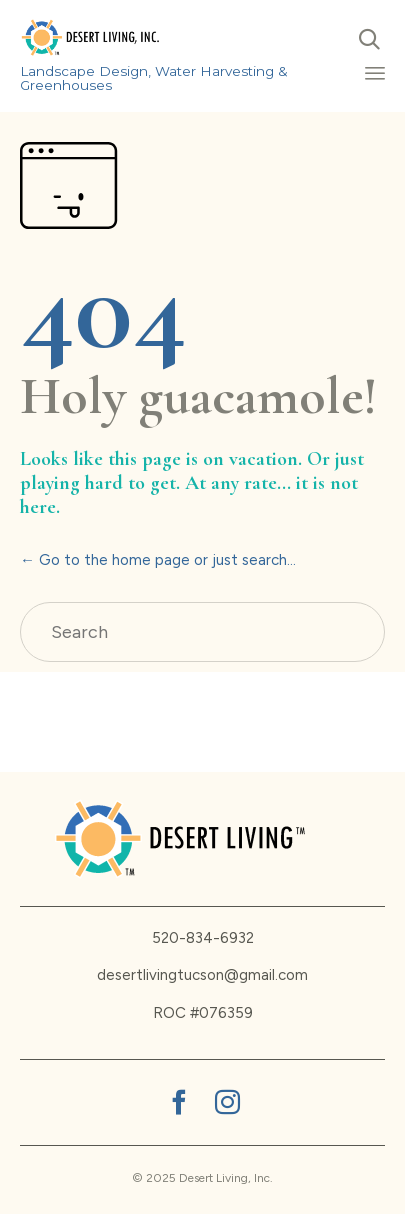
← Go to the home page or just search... (158, 560)
